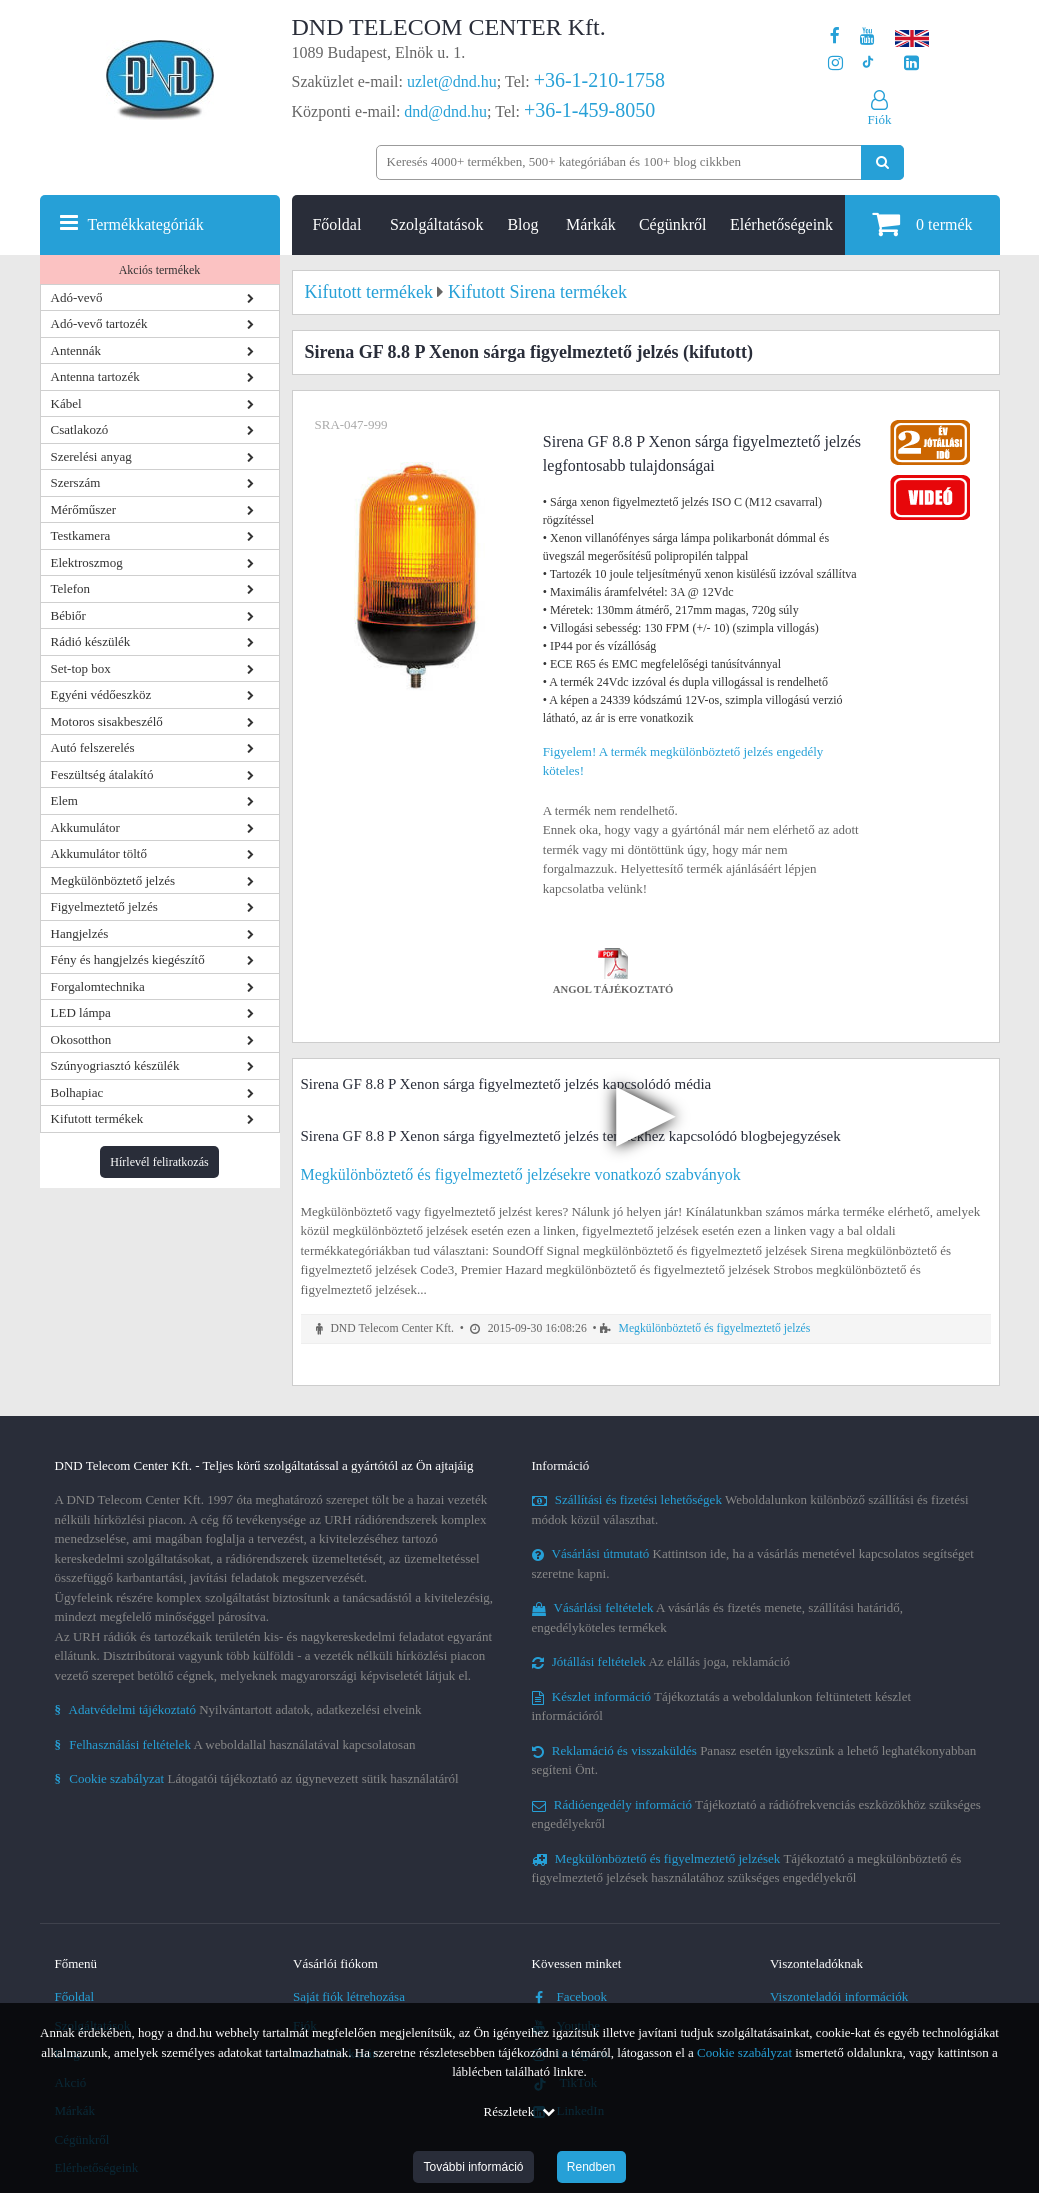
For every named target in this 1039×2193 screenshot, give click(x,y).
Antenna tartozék (95, 376)
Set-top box (81, 668)
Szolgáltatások (436, 224)
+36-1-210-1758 (599, 80)
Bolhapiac (77, 1092)
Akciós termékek (160, 270)
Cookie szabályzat (744, 2052)
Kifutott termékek (97, 1118)
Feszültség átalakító (102, 774)
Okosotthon (81, 1039)
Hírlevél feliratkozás (159, 1162)
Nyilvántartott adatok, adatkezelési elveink (238, 1709)
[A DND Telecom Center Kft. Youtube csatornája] (867, 36)
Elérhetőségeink (781, 224)
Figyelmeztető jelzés (104, 906)
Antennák (76, 350)
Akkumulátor (85, 827)
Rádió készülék (91, 641)
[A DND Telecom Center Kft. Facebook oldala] (835, 36)
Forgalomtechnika (98, 986)
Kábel (66, 403)
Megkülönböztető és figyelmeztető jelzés (715, 1328)
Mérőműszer (84, 509)
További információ (473, 2167)
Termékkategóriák (146, 224)
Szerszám (76, 482)
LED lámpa (81, 1012)
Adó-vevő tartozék (99, 323)
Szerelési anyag (91, 456)
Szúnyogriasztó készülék (115, 1065)
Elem (64, 800)
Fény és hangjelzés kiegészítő (128, 959)
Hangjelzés (80, 933)
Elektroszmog (87, 562)
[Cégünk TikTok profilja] (867, 63)
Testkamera (81, 535)
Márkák (591, 224)
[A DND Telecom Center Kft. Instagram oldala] (835, 63)
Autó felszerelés (93, 747)
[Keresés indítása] (882, 162)
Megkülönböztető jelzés (113, 880)
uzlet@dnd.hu (452, 81)
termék (922, 223)
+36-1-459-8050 (589, 110)
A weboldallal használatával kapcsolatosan (235, 1744)
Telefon (71, 588)
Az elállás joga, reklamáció (661, 1661)
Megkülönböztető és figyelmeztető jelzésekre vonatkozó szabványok (521, 1174)
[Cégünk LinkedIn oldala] (911, 63)
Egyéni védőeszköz (101, 694)
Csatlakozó (80, 429)
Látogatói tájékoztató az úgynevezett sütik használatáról (257, 1778)
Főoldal (336, 224)
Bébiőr (68, 615)
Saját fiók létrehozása (349, 1996)
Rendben (591, 2167)
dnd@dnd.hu (445, 111)
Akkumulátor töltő (99, 853)
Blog (522, 224)
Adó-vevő (77, 297)
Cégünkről (673, 224)
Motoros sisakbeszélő (107, 721)
